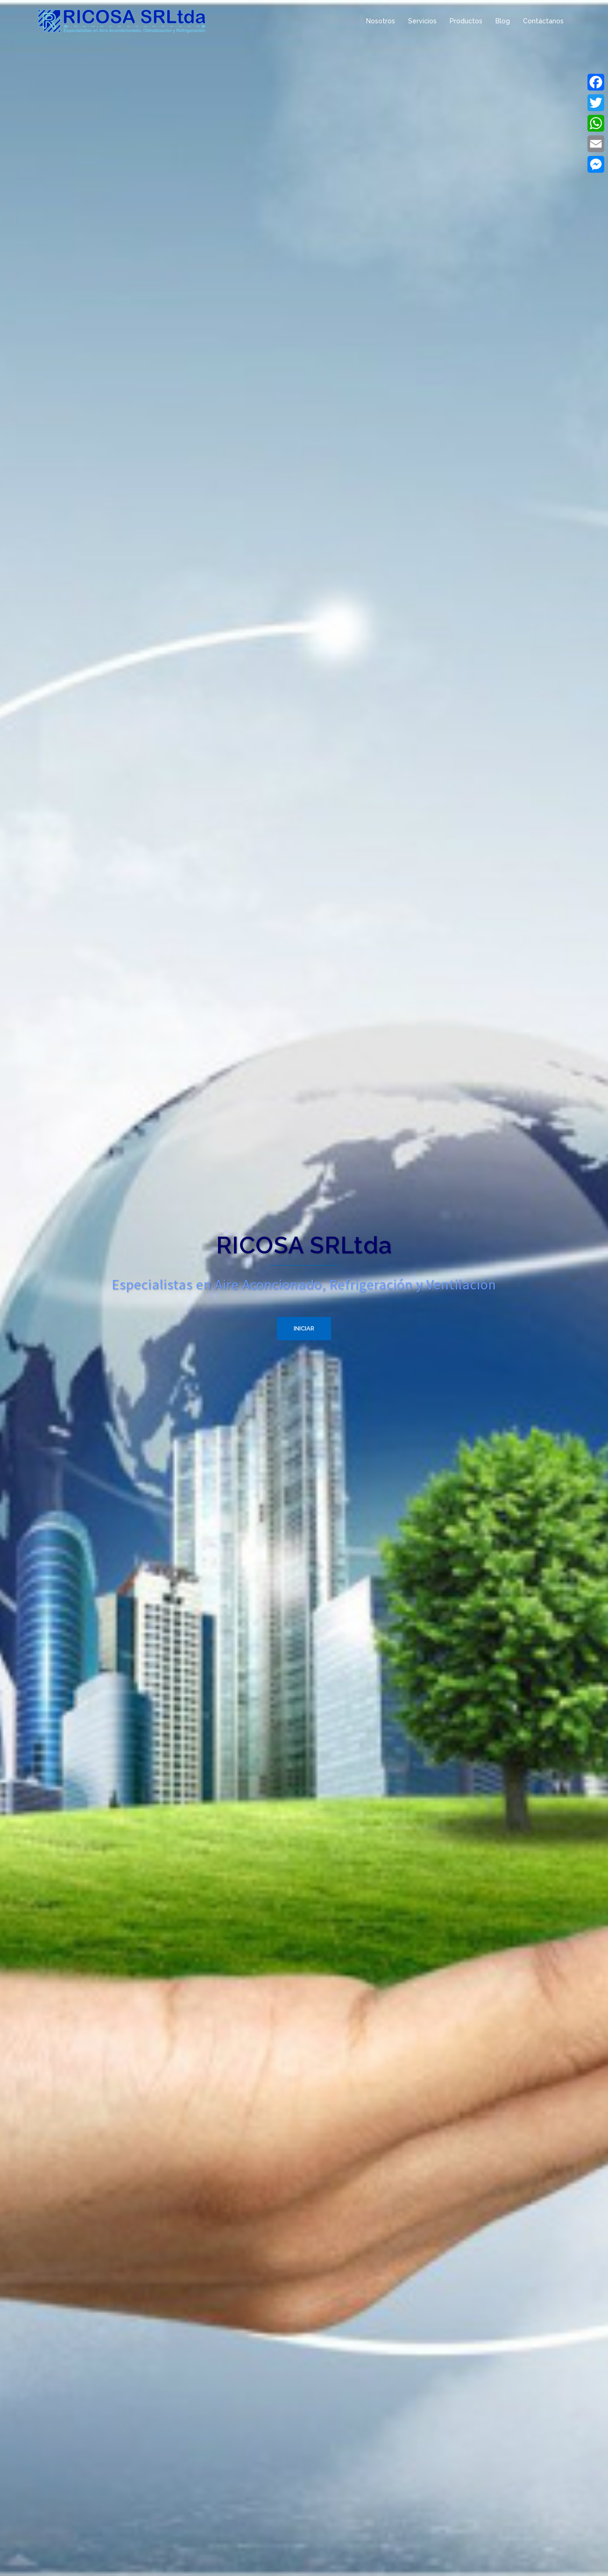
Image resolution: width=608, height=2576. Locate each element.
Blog (502, 21)
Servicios (422, 21)
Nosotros (380, 21)
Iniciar (304, 1328)
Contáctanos (543, 21)
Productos (466, 21)
